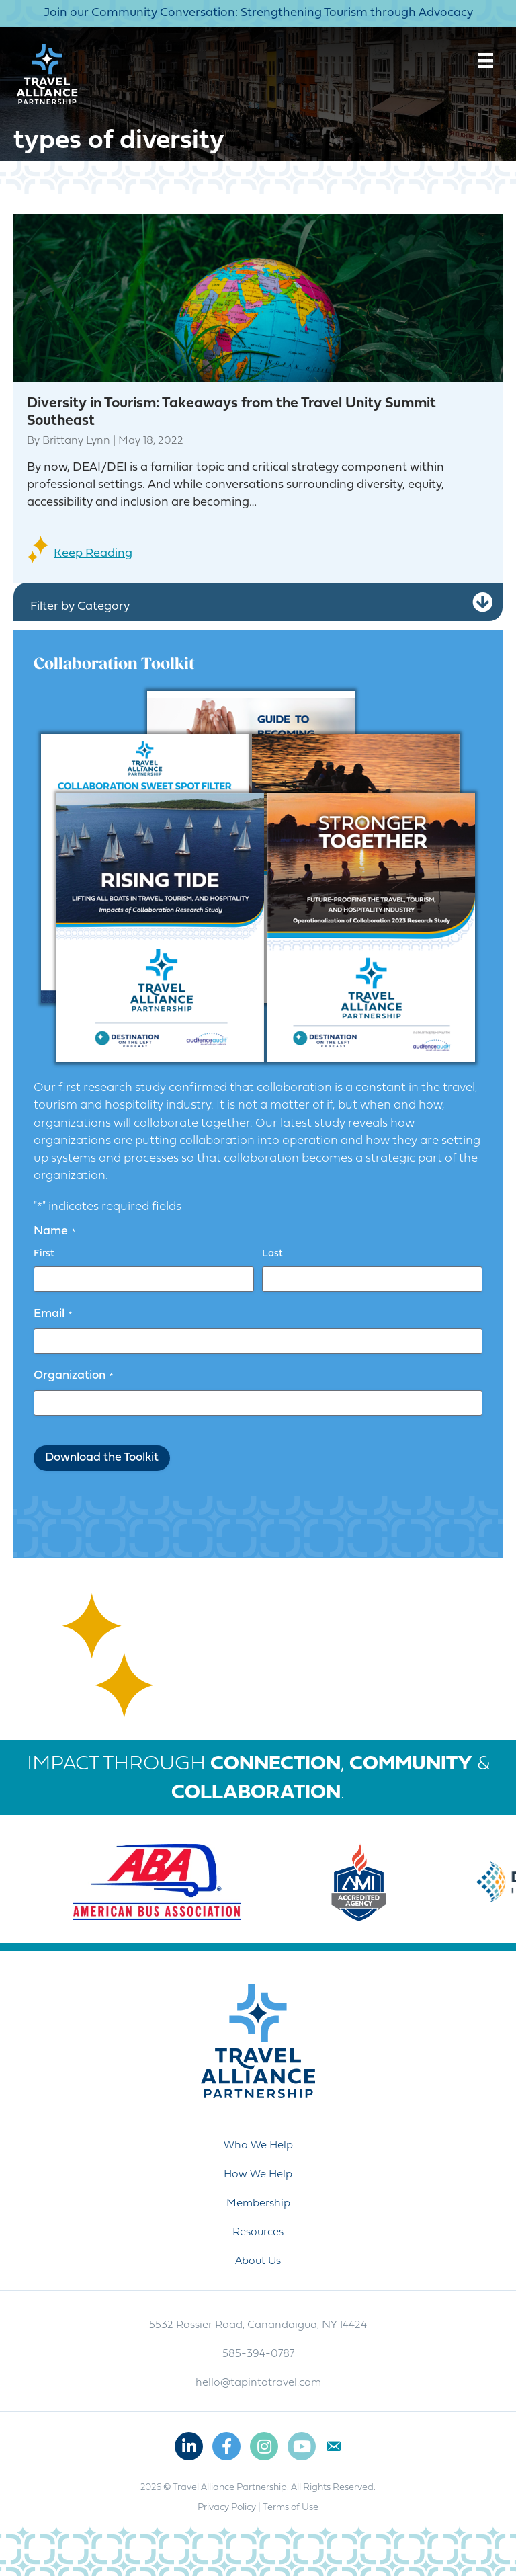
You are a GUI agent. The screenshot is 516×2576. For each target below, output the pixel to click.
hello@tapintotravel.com (258, 2383)
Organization (73, 1376)
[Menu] (486, 60)
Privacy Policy (227, 2508)
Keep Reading (93, 553)
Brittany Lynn (76, 441)
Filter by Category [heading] (80, 606)
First (44, 1254)
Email (53, 1314)
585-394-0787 (258, 2354)
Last (272, 1254)
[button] (482, 603)
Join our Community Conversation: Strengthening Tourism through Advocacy (258, 13)
